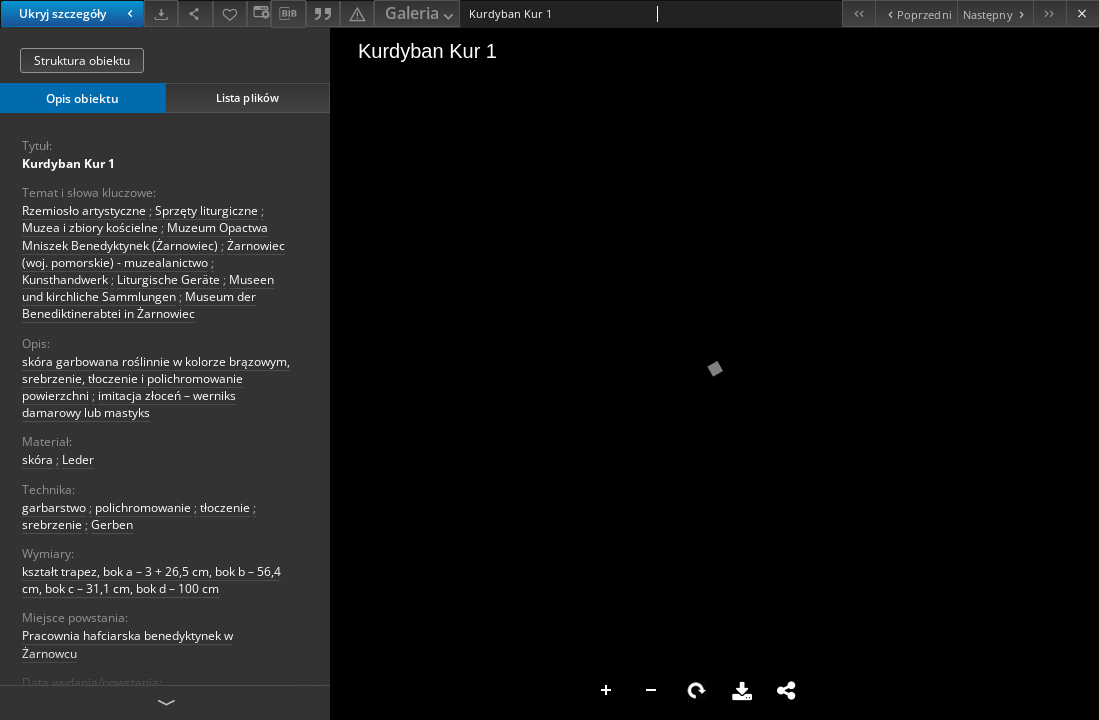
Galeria (421, 14)
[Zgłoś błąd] (357, 13)
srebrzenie (52, 524)
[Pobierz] (161, 13)
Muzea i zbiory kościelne (90, 227)
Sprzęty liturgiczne (206, 210)
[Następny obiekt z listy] (995, 13)
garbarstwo (54, 507)
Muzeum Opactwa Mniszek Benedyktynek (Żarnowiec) (145, 236)
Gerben (112, 524)
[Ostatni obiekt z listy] (1049, 13)
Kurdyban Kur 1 (68, 163)
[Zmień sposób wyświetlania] (259, 13)
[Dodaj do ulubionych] (230, 13)
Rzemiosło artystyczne (84, 210)
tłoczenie (225, 507)
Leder (78, 459)
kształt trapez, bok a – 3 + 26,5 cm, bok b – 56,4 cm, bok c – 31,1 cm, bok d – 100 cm (151, 580)
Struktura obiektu (82, 60)
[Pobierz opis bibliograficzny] (288, 14)
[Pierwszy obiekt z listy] (858, 13)
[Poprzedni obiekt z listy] (915, 13)
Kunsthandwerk (65, 279)
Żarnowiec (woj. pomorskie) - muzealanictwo (153, 254)
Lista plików (247, 97)
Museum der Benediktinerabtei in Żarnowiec (139, 305)
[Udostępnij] (195, 13)
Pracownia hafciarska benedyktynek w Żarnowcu (127, 644)
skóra (37, 459)
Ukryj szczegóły (78, 13)
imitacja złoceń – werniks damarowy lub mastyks (129, 404)
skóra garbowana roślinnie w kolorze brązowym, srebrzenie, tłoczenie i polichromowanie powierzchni (156, 378)
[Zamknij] (1082, 13)
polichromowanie (143, 507)
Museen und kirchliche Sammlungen (148, 288)
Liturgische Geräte (168, 279)
